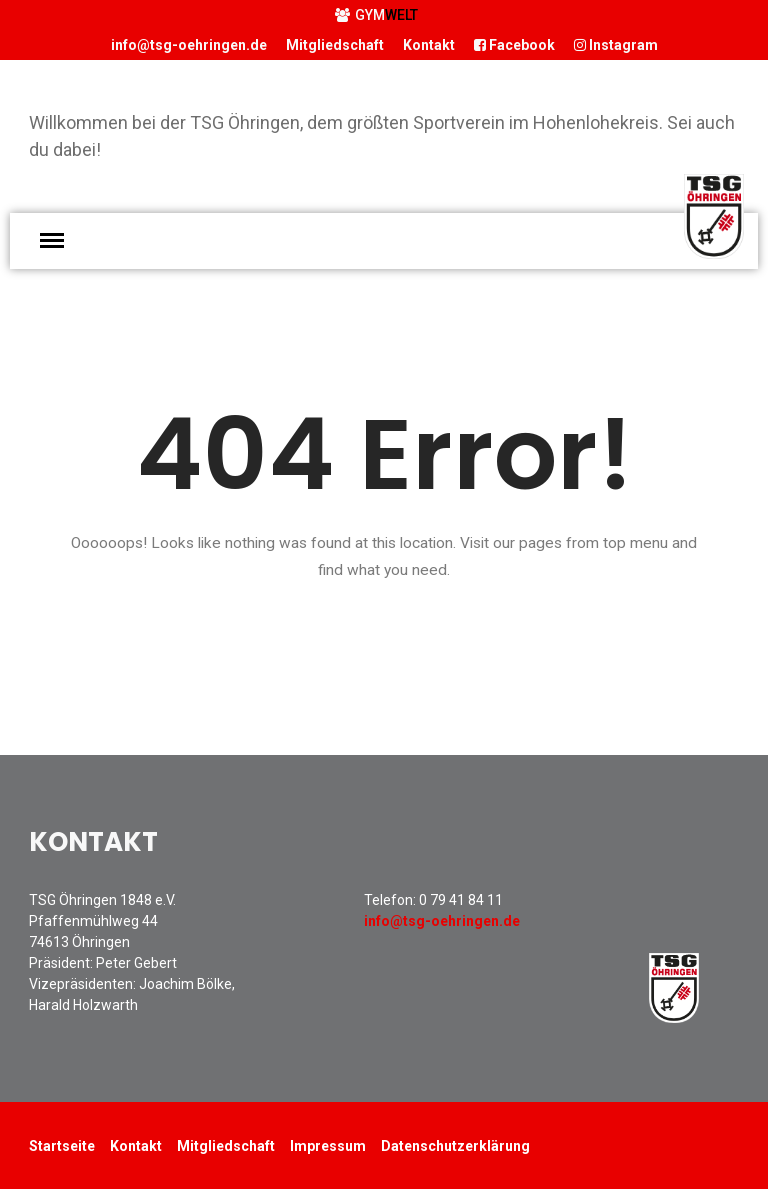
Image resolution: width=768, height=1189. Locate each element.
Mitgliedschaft (335, 45)
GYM (376, 15)
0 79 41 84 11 (461, 900)
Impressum (328, 1146)
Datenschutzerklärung (455, 1146)
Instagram (616, 45)
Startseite (62, 1146)
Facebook (514, 45)
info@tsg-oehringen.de (189, 45)
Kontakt (429, 45)
